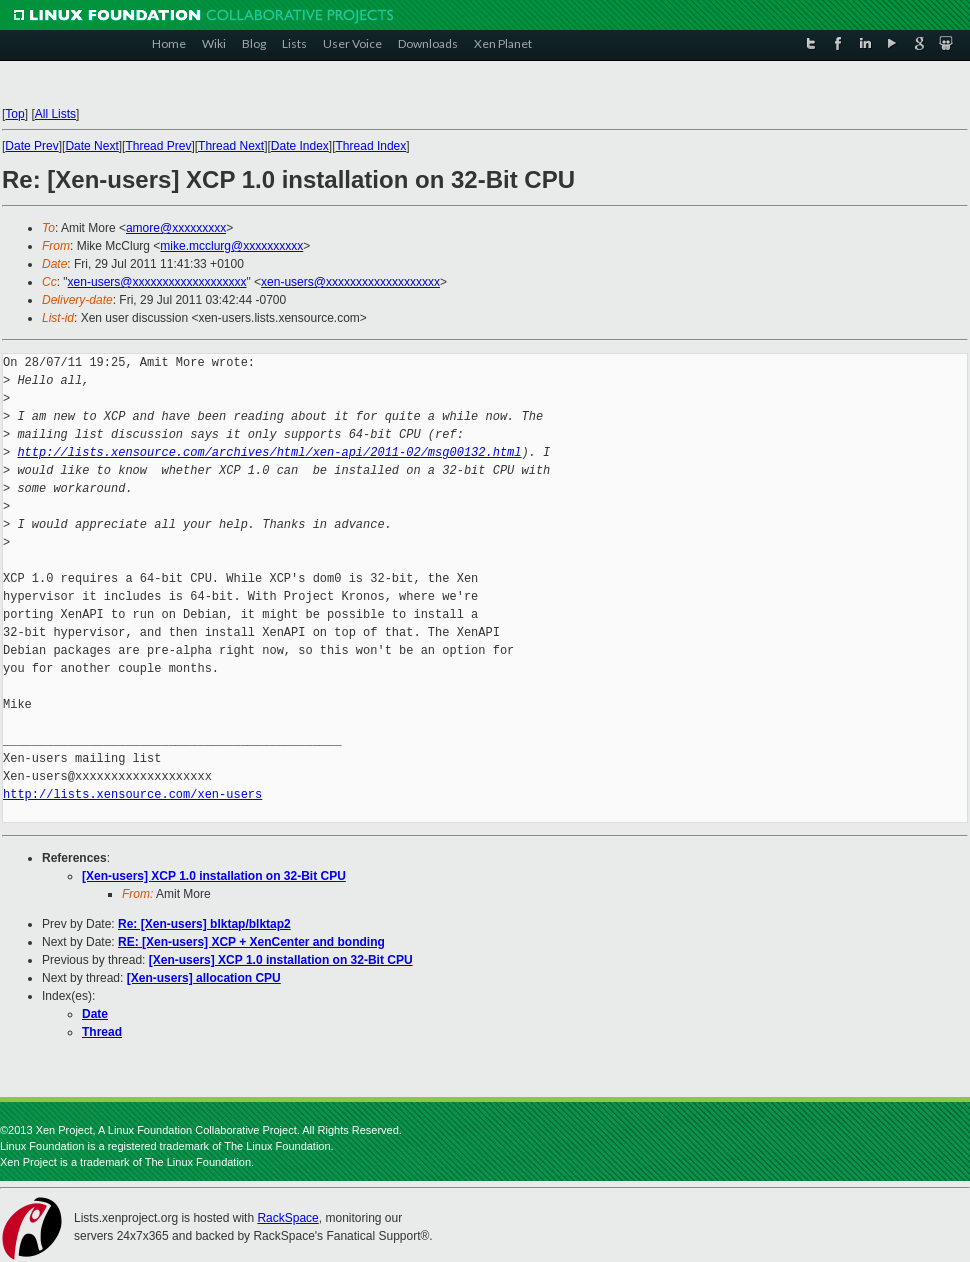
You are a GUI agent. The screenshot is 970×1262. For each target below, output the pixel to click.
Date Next (91, 146)
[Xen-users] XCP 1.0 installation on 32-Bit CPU (214, 876)
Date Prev (31, 146)
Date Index (300, 146)
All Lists (55, 114)
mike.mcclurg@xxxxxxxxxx (231, 246)
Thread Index (371, 146)
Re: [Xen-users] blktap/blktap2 (204, 924)
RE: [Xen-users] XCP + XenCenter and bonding (251, 942)
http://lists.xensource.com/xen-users (132, 794)
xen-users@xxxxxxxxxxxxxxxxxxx (157, 282)
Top (14, 114)
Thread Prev (158, 146)
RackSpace (287, 1218)
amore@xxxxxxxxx (176, 228)
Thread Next (231, 146)
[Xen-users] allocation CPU (204, 978)
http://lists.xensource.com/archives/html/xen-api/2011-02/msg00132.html (269, 452)
